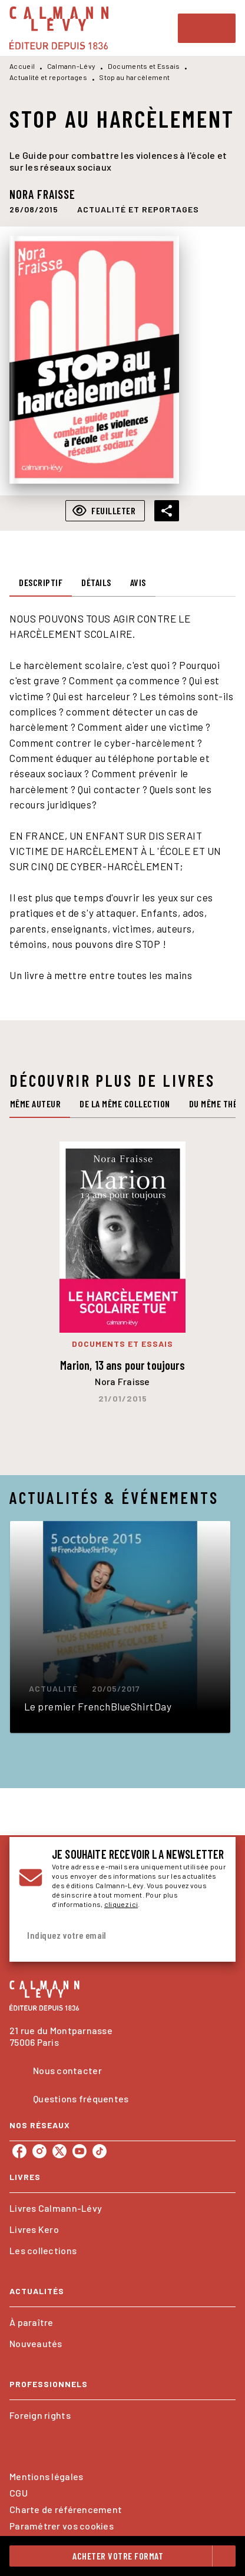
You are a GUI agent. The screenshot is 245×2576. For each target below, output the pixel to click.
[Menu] (207, 28)
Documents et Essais (144, 66)
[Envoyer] (212, 1935)
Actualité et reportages (48, 77)
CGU (18, 2492)
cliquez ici (121, 1904)
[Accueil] (58, 28)
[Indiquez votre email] (108, 1935)
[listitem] (19, 2151)
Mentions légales (46, 2476)
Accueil (22, 66)
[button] (138, 209)
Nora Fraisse (42, 194)
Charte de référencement (65, 2509)
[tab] (40, 582)
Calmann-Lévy (71, 66)
